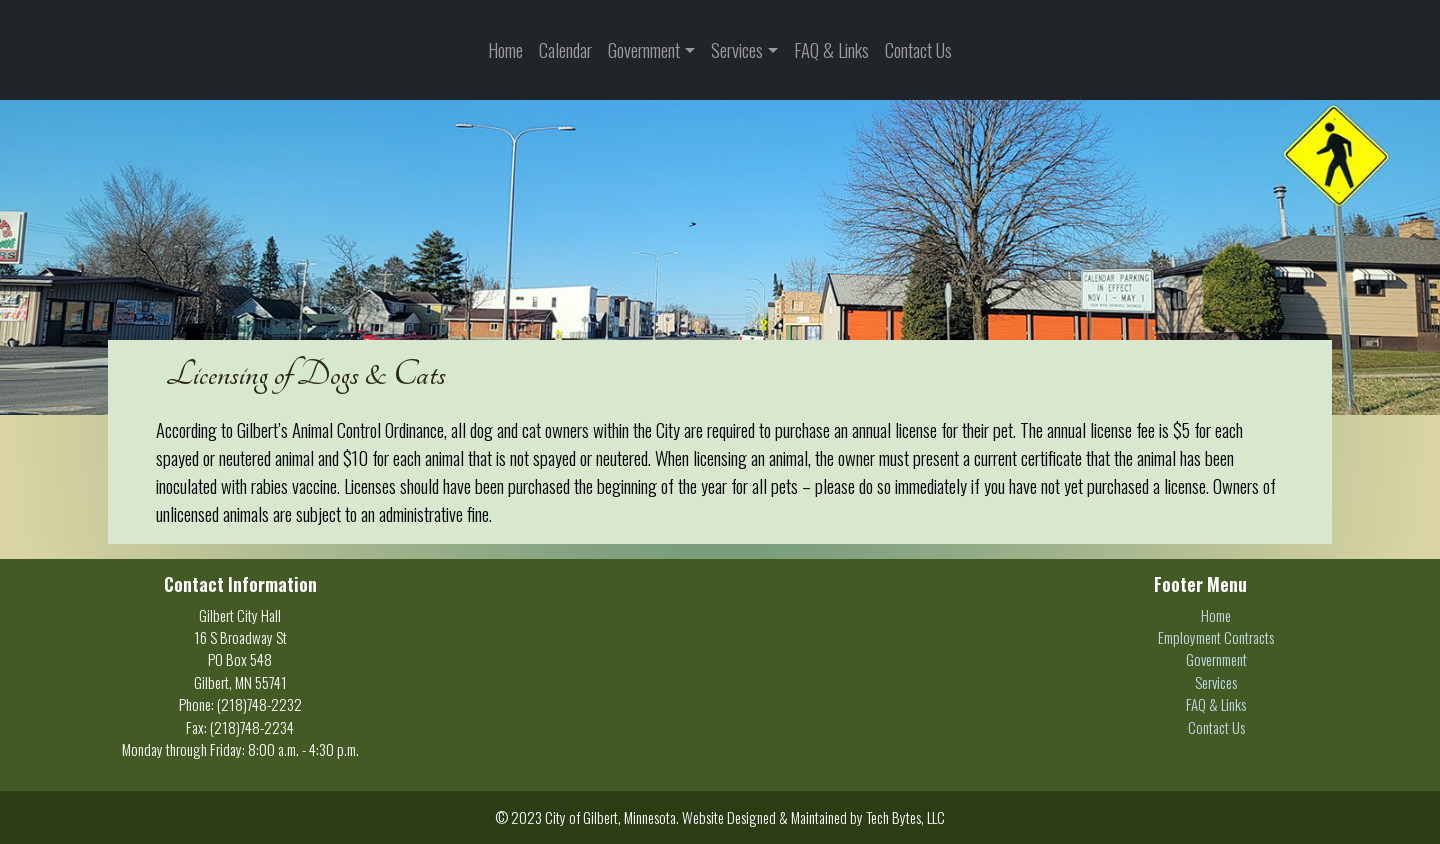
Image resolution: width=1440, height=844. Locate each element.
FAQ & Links (831, 49)
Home (505, 49)
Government (644, 49)
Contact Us (918, 49)
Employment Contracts (1216, 637)
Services (737, 49)
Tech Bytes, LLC (905, 817)
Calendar (565, 49)
